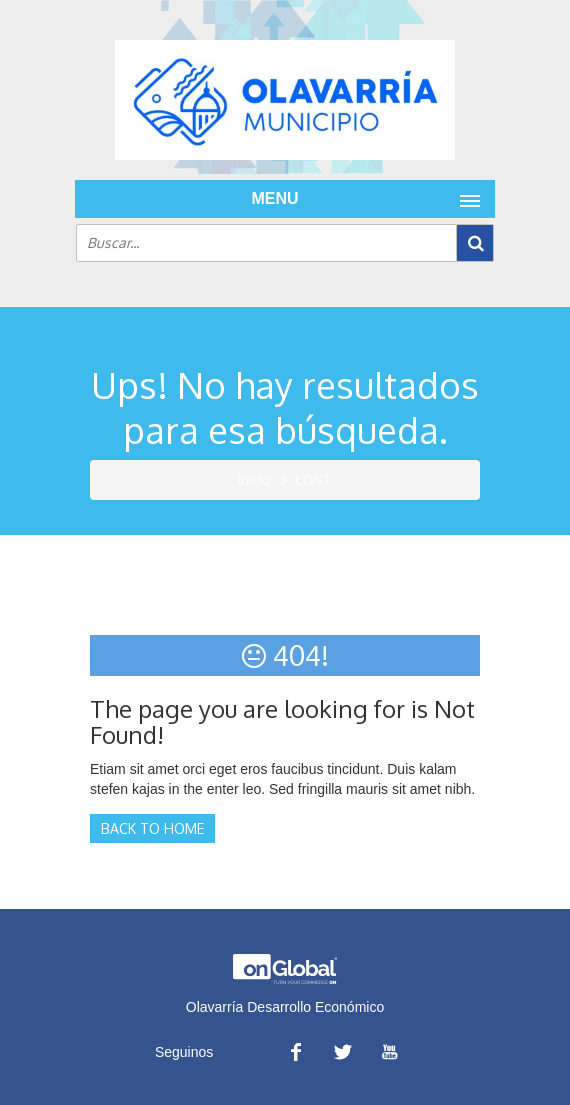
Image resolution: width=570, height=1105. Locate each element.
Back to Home (152, 828)
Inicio (254, 479)
